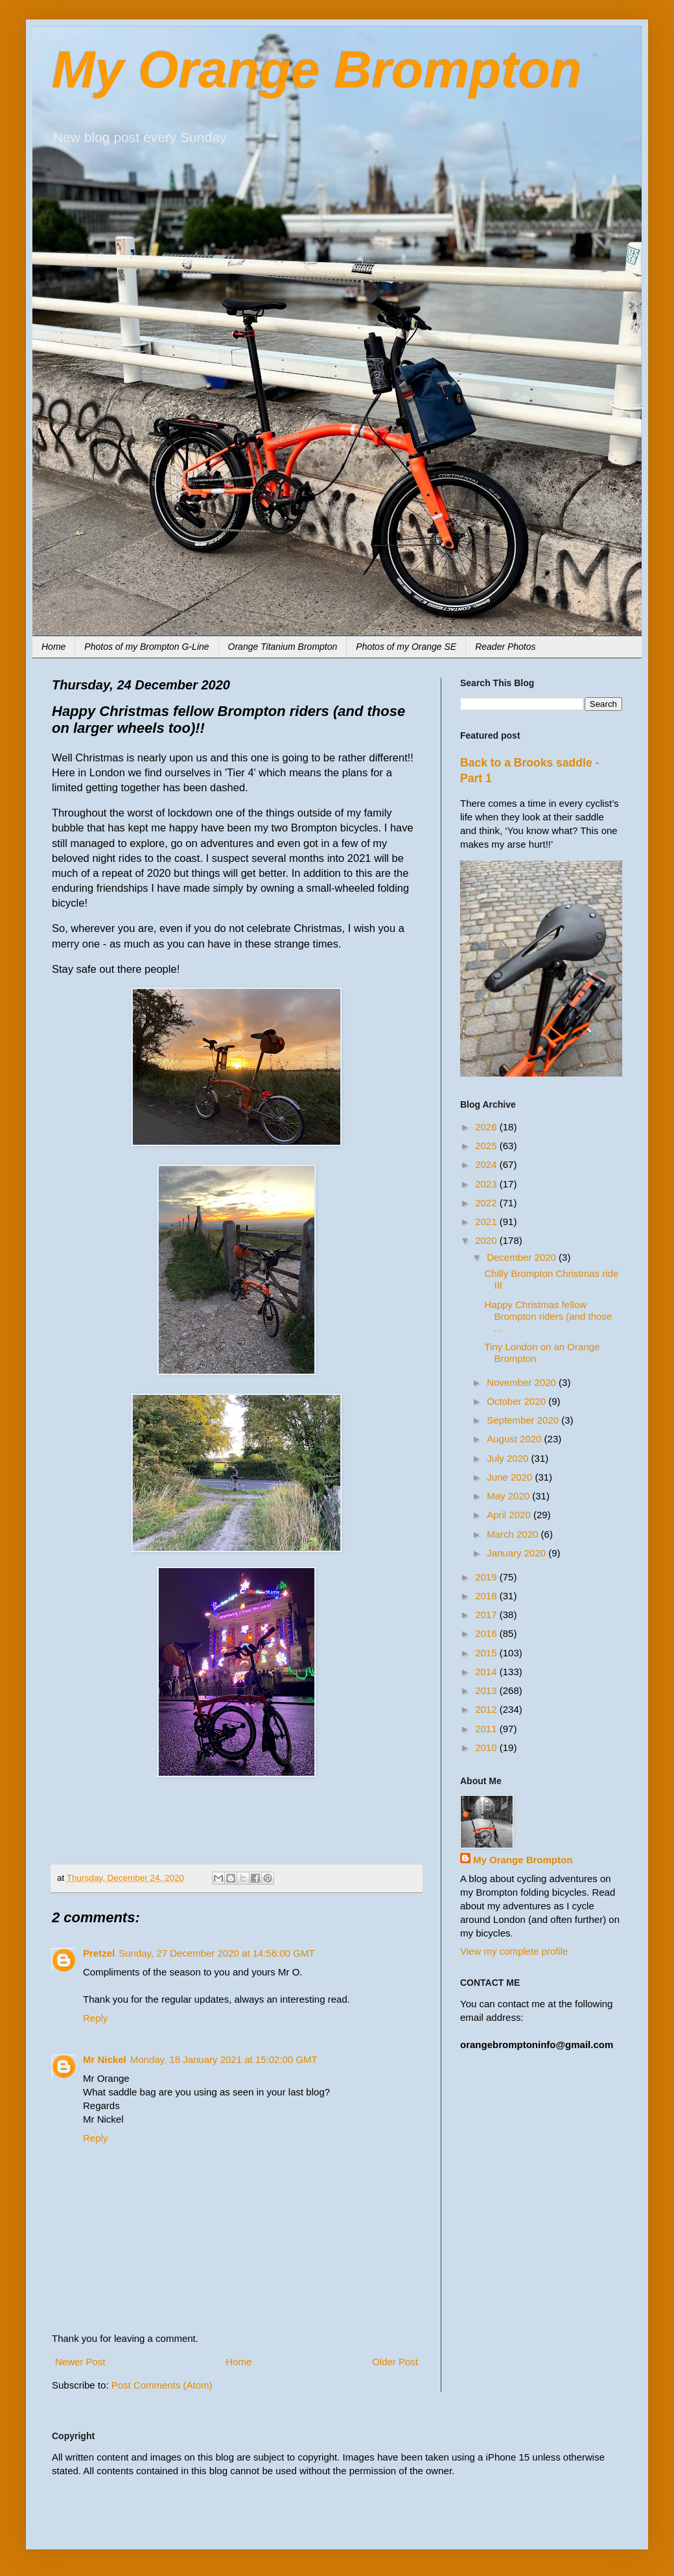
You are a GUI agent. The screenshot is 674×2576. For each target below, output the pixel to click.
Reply (95, 2017)
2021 (487, 1221)
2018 (487, 1595)
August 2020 (515, 1438)
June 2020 (511, 1477)
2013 (487, 1690)
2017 (487, 1614)
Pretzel (99, 1953)
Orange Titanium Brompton (283, 646)
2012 (487, 1709)
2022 (487, 1202)
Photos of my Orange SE (406, 646)
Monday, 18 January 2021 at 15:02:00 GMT (224, 2059)
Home (53, 646)
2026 (487, 1126)
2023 (487, 1183)
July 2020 (509, 1458)
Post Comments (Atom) (162, 2385)
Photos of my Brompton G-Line (146, 646)
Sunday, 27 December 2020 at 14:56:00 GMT (216, 1953)
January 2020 (517, 1552)
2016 (487, 1633)
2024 (487, 1164)
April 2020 (510, 1514)
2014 (487, 1671)
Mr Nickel (104, 2059)
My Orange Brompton (317, 70)
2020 (487, 1240)
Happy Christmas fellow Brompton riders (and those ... (548, 1316)
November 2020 (523, 1382)
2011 (487, 1728)
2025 (487, 1145)
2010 (487, 1747)
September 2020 (524, 1419)
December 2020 (523, 1257)
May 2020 (509, 1495)
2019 (487, 1576)
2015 (487, 1652)
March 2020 (513, 1534)
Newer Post (80, 2361)
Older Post (395, 2361)
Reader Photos (505, 646)
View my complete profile (514, 1951)
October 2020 (517, 1401)
